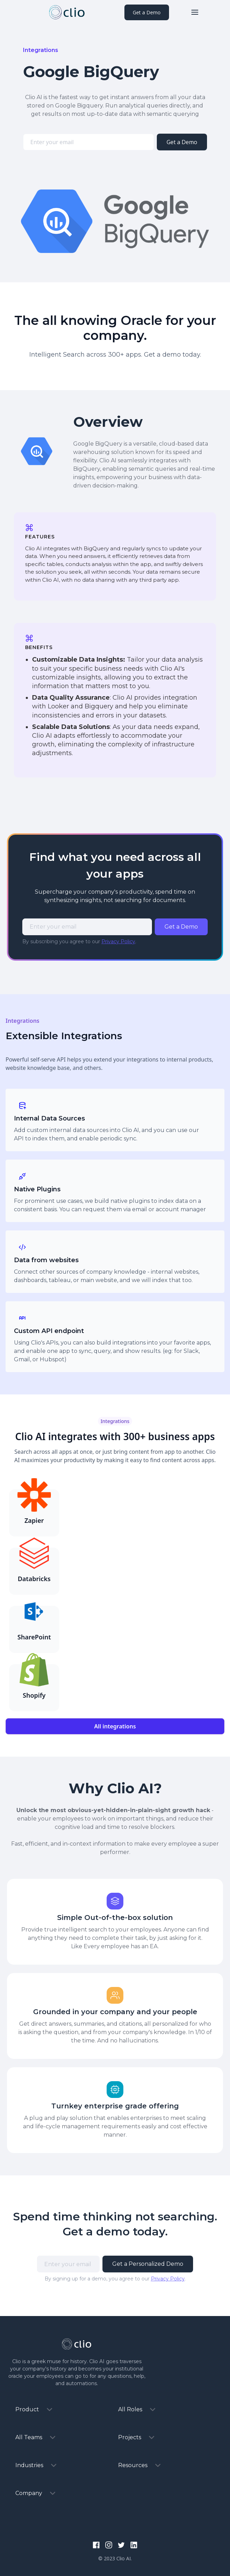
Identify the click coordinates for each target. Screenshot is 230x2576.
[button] (195, 12)
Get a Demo (147, 12)
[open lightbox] (115, 221)
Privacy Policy (118, 941)
